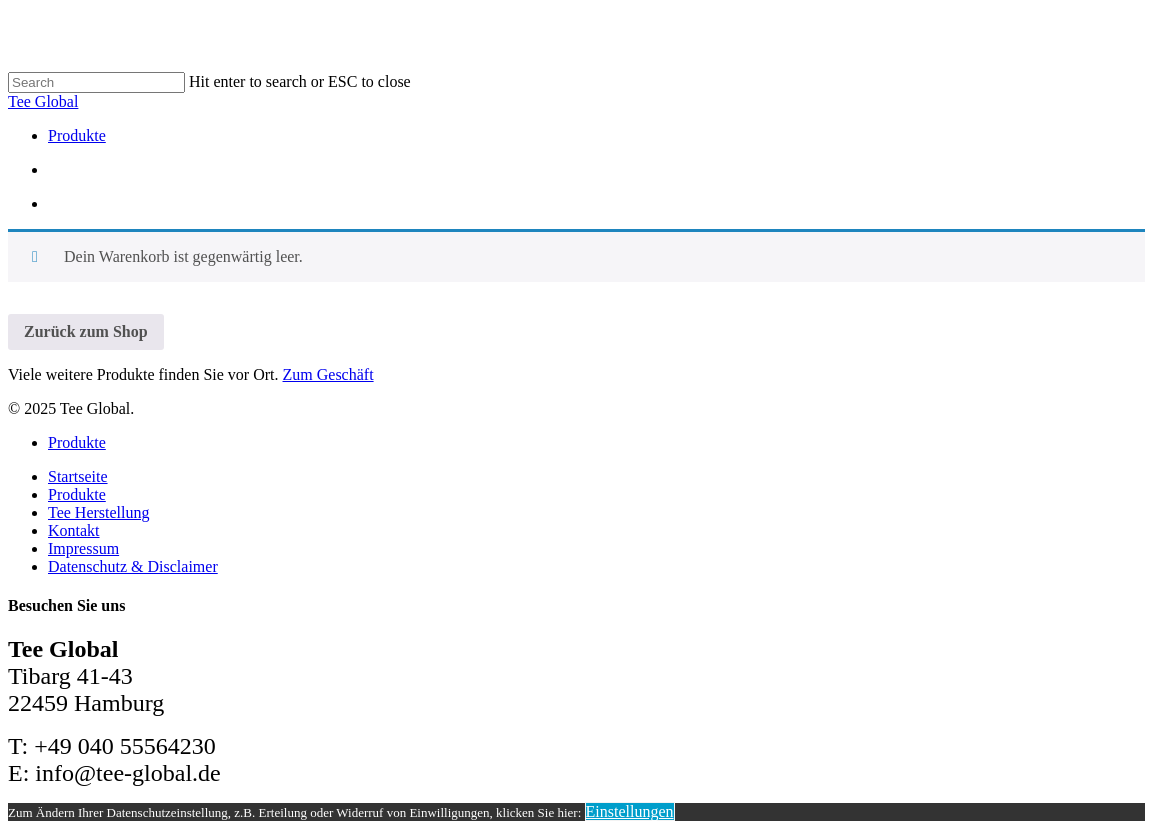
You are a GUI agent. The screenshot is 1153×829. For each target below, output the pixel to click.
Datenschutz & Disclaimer (133, 566)
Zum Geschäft (328, 374)
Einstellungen (630, 811)
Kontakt (74, 530)
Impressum (83, 548)
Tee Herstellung (99, 512)
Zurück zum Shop (86, 331)
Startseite (78, 476)
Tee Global (43, 101)
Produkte (77, 442)
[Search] (96, 82)
